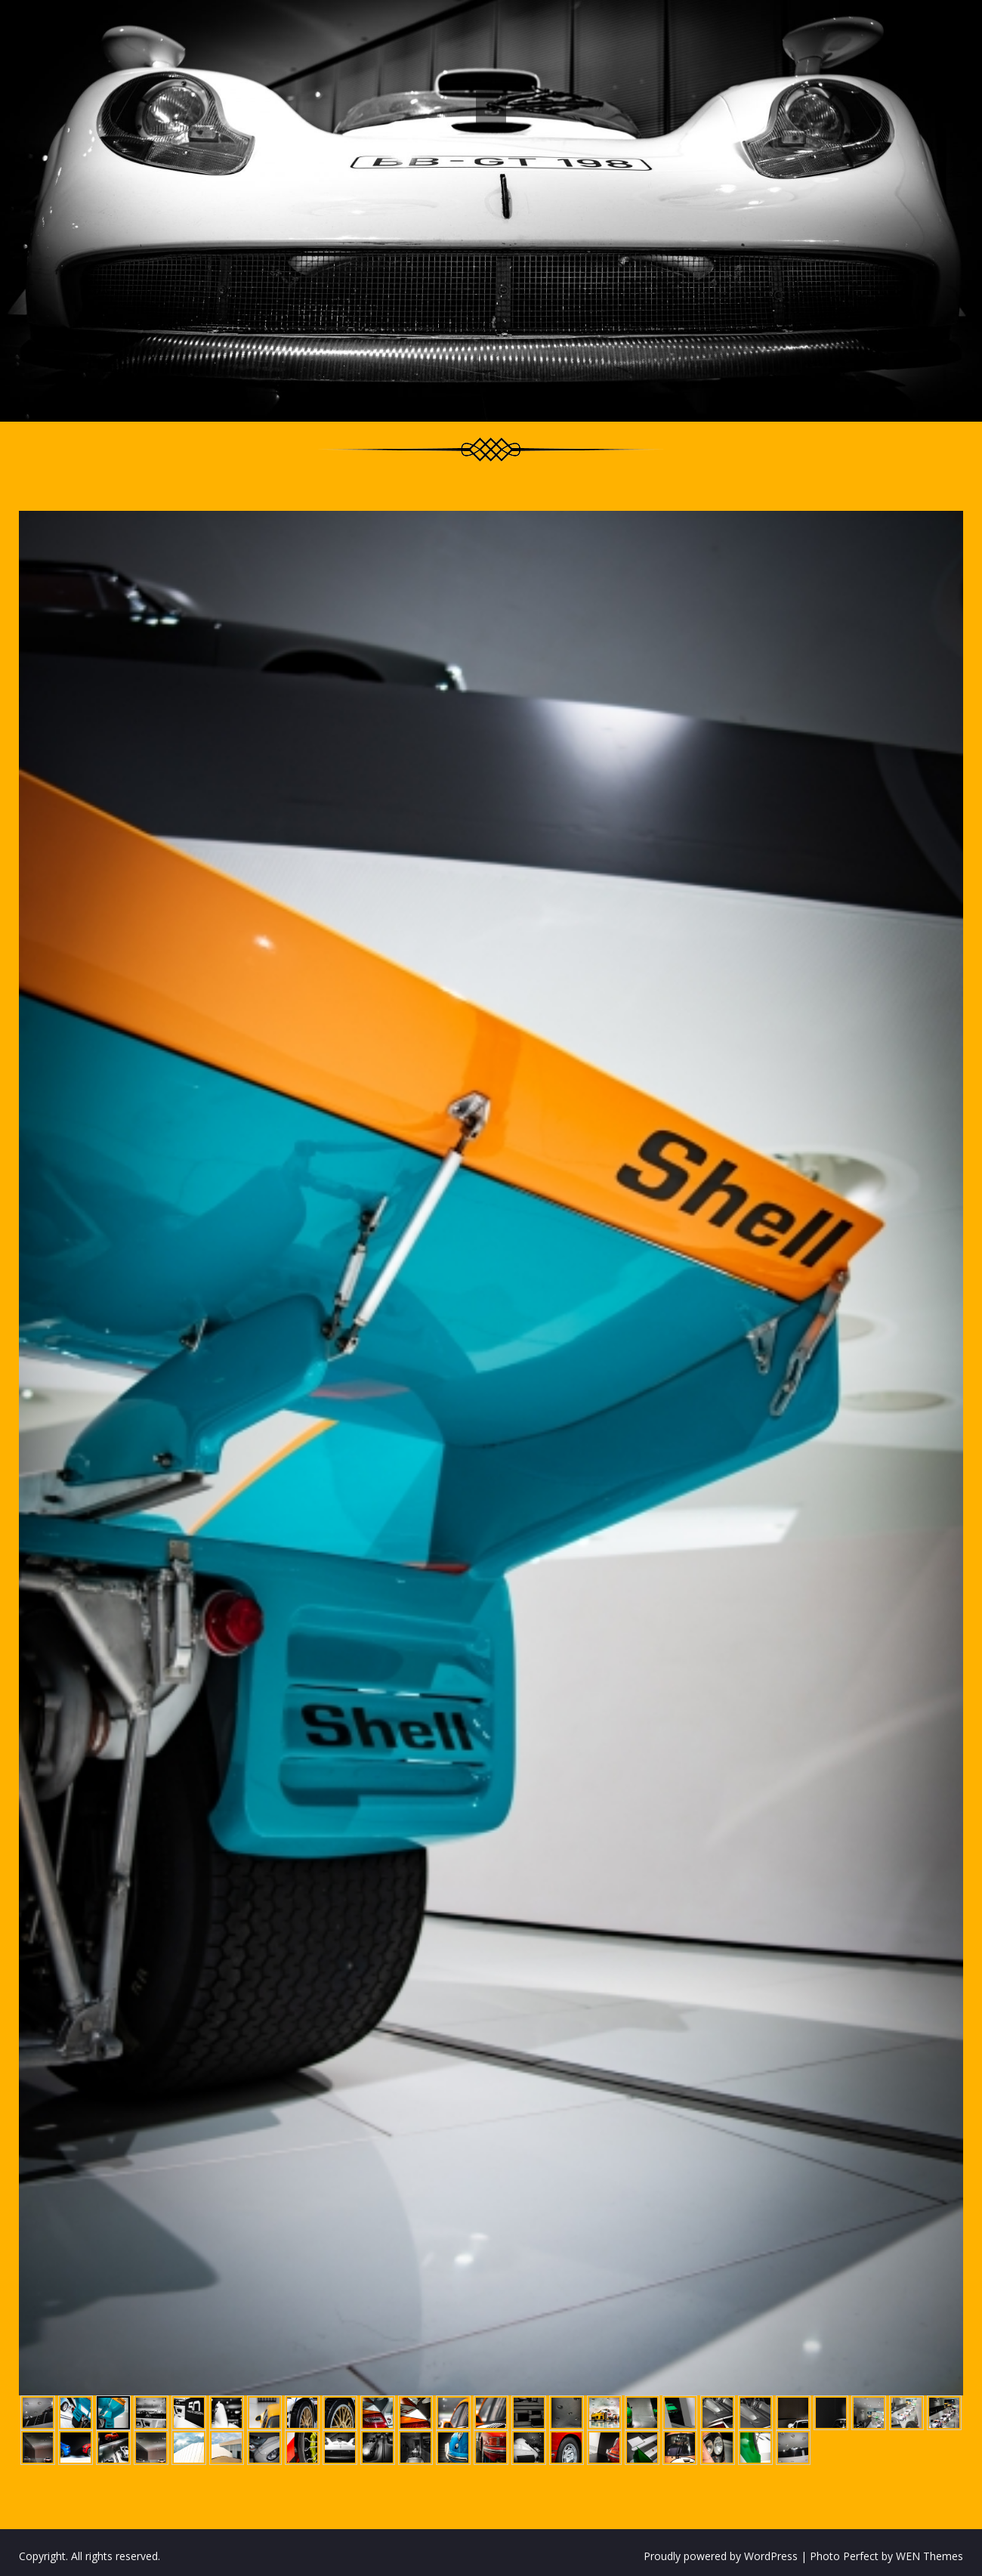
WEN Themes (929, 2556)
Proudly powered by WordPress (721, 2556)
